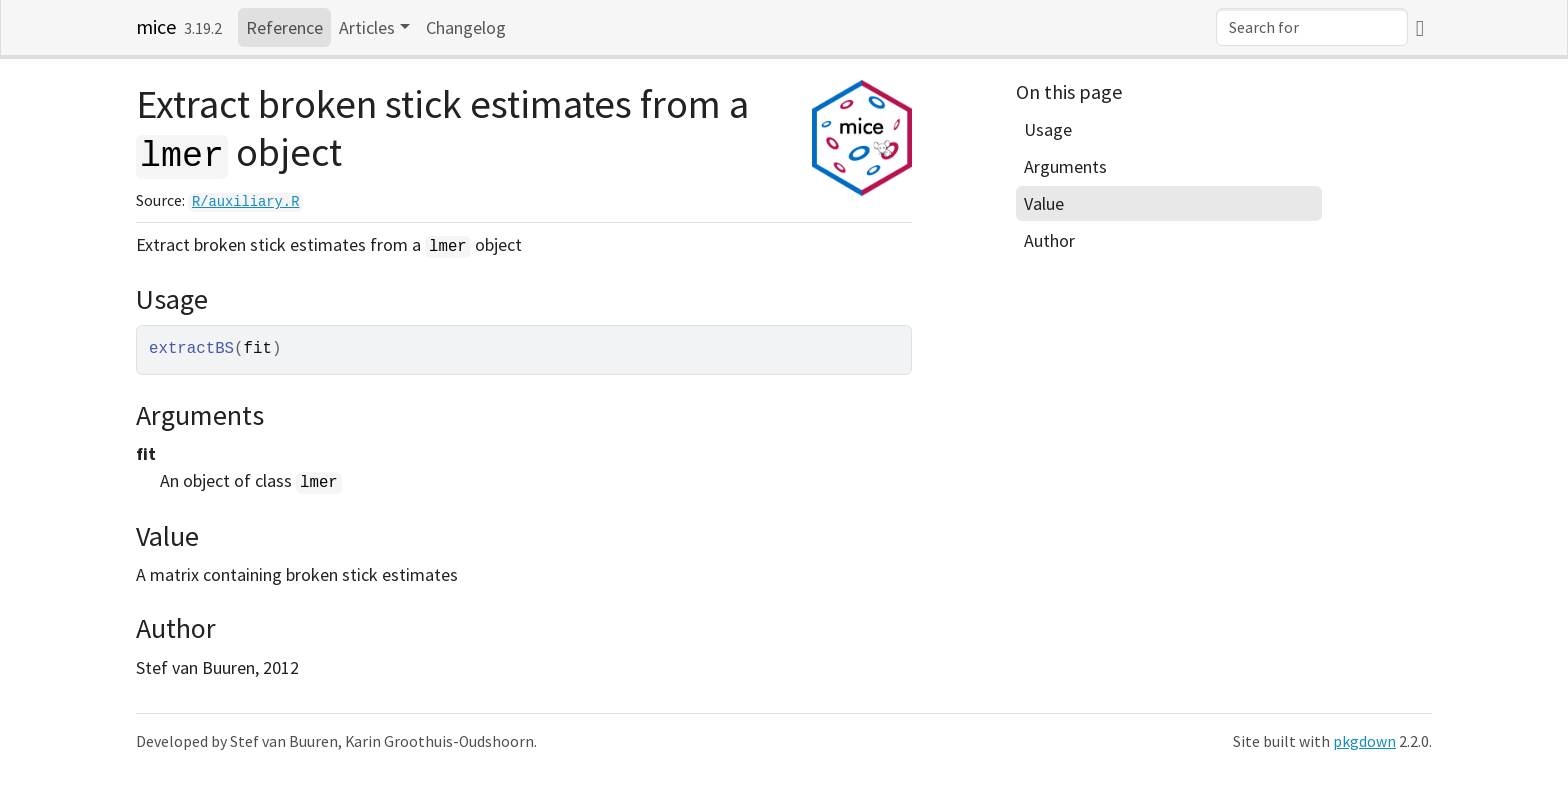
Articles (367, 27)
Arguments (1065, 166)
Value (1044, 203)
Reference (284, 27)
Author (1049, 240)
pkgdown (1364, 741)
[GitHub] (1420, 27)
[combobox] (1312, 27)
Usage (1048, 129)
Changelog (466, 27)
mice (156, 26)
